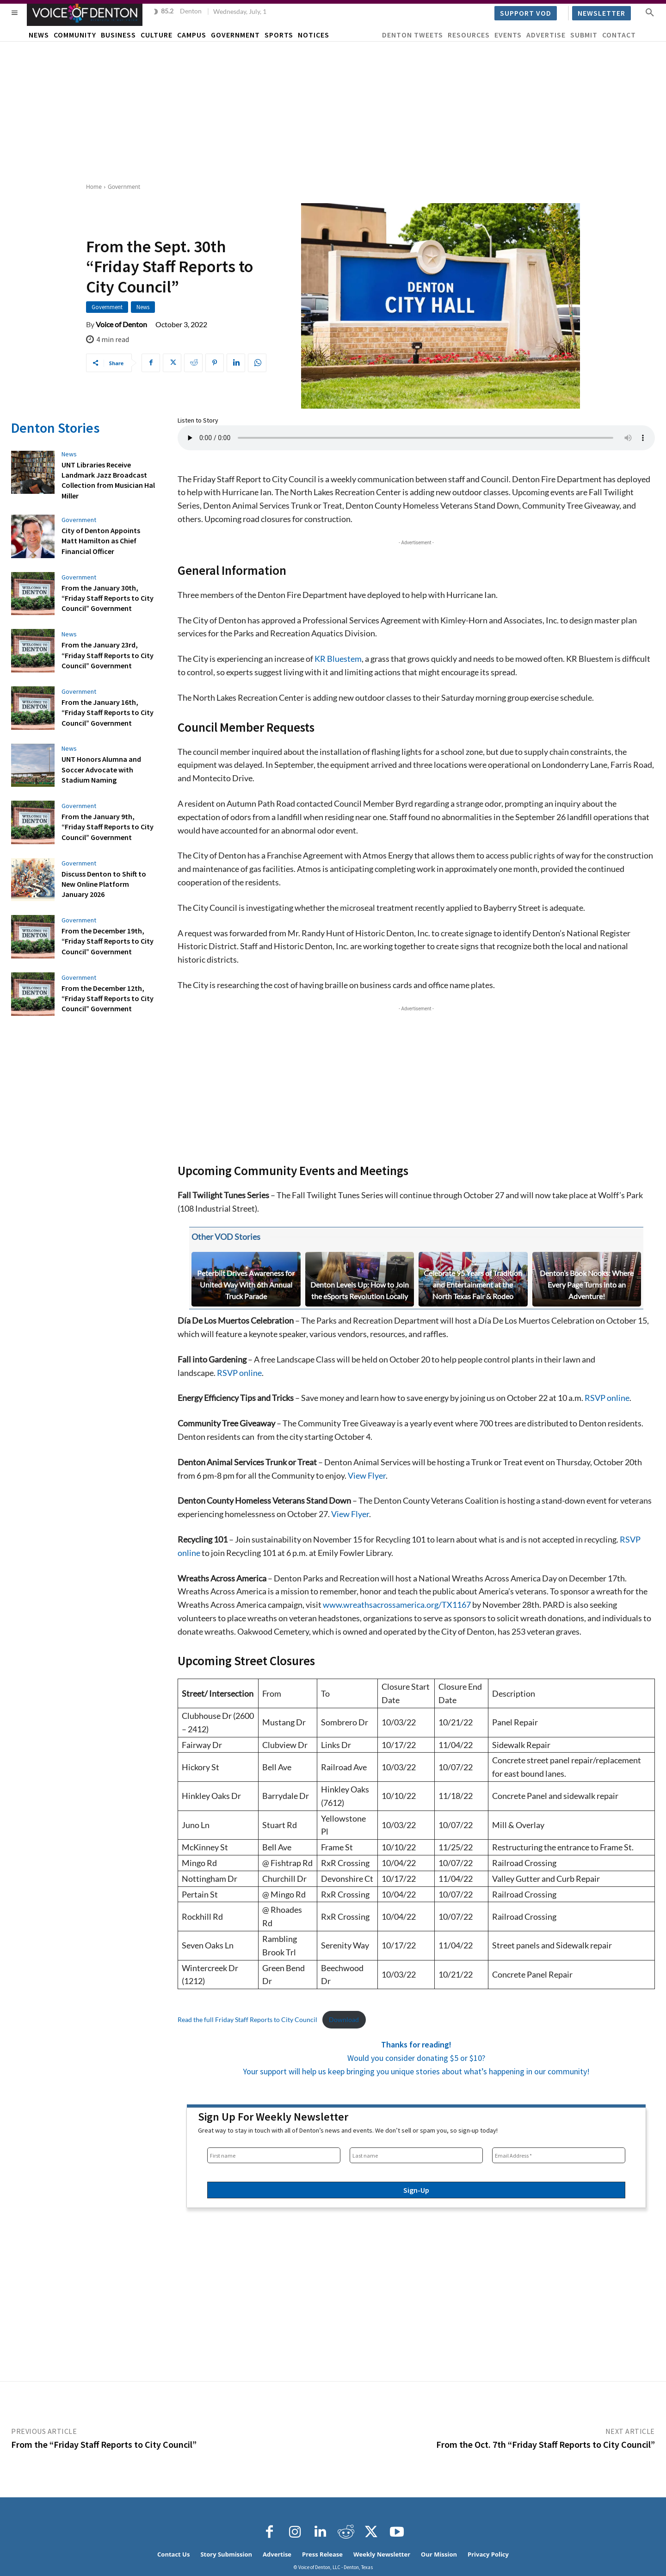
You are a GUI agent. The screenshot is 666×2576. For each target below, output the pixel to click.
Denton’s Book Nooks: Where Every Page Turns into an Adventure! (587, 1284)
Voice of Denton (121, 324)
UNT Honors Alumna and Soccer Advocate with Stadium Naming (101, 769)
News (143, 307)
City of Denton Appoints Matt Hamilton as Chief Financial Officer (101, 541)
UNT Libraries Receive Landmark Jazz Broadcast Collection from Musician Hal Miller (108, 480)
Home (94, 187)
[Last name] (416, 2155)
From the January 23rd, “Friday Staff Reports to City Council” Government (108, 655)
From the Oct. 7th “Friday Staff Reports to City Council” (545, 2444)
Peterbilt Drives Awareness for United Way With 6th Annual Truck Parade (246, 1284)
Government (124, 187)
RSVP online (239, 1373)
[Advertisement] (333, 111)
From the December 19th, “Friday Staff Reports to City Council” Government (108, 941)
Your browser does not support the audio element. (416, 437)
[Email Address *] (558, 2155)
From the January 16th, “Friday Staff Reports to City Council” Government (108, 712)
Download (344, 2019)
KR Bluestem (338, 658)
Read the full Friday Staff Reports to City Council (247, 2019)
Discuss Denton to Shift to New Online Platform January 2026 (104, 884)
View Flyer (367, 1475)
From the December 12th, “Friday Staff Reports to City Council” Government (108, 998)
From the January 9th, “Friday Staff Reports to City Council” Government (108, 827)
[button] (649, 12)
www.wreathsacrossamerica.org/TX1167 (397, 1604)
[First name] (273, 2155)
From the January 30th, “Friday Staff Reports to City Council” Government (108, 598)
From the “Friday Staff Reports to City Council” (104, 2444)
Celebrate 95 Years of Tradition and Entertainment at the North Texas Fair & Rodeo (473, 1284)
